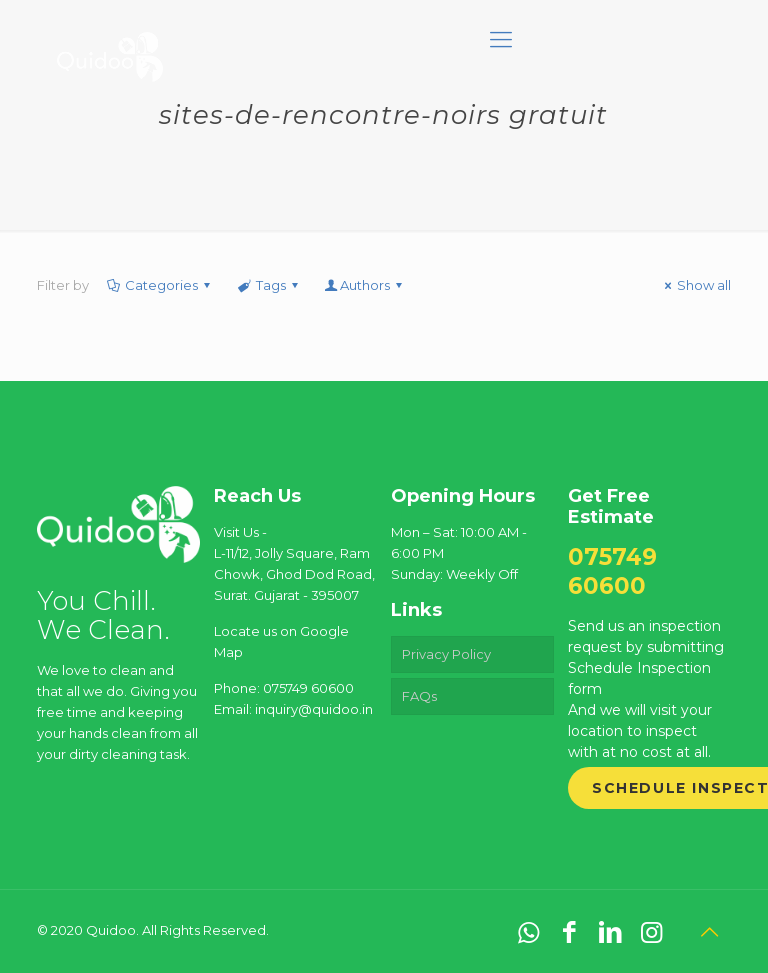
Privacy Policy (446, 654)
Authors (365, 285)
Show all (695, 285)
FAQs (419, 696)
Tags (268, 285)
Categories (160, 285)
